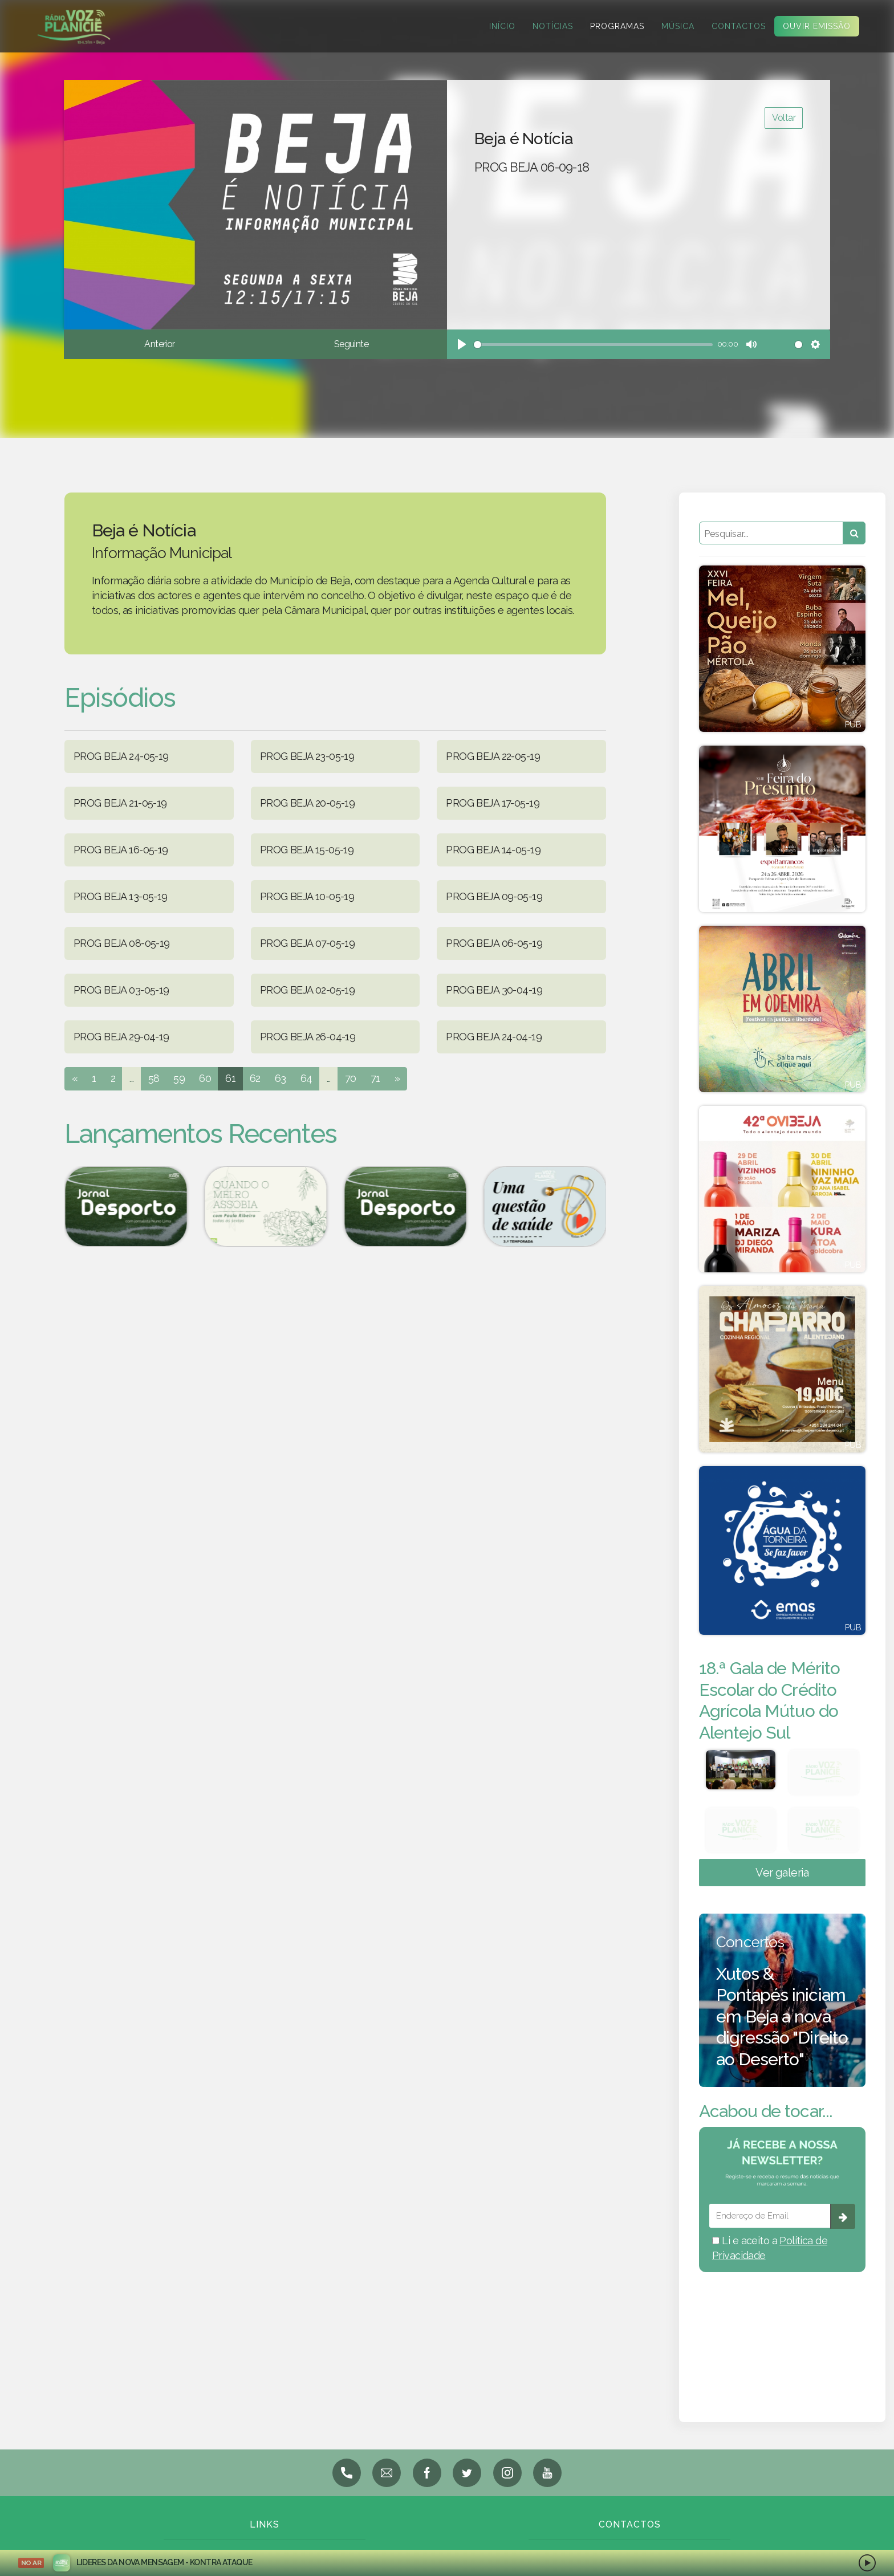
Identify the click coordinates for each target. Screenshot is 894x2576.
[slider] (593, 344)
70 (350, 1078)
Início (501, 26)
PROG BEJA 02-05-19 (307, 990)
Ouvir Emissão (816, 26)
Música (676, 26)
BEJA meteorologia (782, 2332)
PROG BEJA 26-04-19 (308, 1037)
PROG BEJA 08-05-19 (122, 943)
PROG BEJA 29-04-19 (121, 1037)
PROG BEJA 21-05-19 (120, 803)
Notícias (551, 26)
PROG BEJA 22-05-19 (493, 756)
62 (255, 1078)
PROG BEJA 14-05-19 (493, 850)
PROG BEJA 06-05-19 (494, 943)
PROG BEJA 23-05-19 (307, 756)
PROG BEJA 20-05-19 (307, 803)
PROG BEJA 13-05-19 (121, 896)
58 (154, 1078)
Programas (616, 26)
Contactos (737, 26)
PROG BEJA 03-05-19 (121, 990)
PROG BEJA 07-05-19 (307, 943)
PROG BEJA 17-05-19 (492, 803)
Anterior (159, 344)
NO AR (31, 2563)
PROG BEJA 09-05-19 (494, 896)
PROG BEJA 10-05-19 (307, 896)
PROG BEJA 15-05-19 (307, 850)
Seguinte (351, 344)
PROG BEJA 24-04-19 (494, 1037)
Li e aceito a (769, 2248)
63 (280, 1078)
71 (375, 1078)
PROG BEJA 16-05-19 (121, 850)
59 (179, 1078)
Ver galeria (782, 1872)
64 (306, 1078)
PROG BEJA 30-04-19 (494, 990)
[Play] (462, 344)
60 (205, 1078)
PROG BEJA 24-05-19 (121, 756)
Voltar (783, 117)
